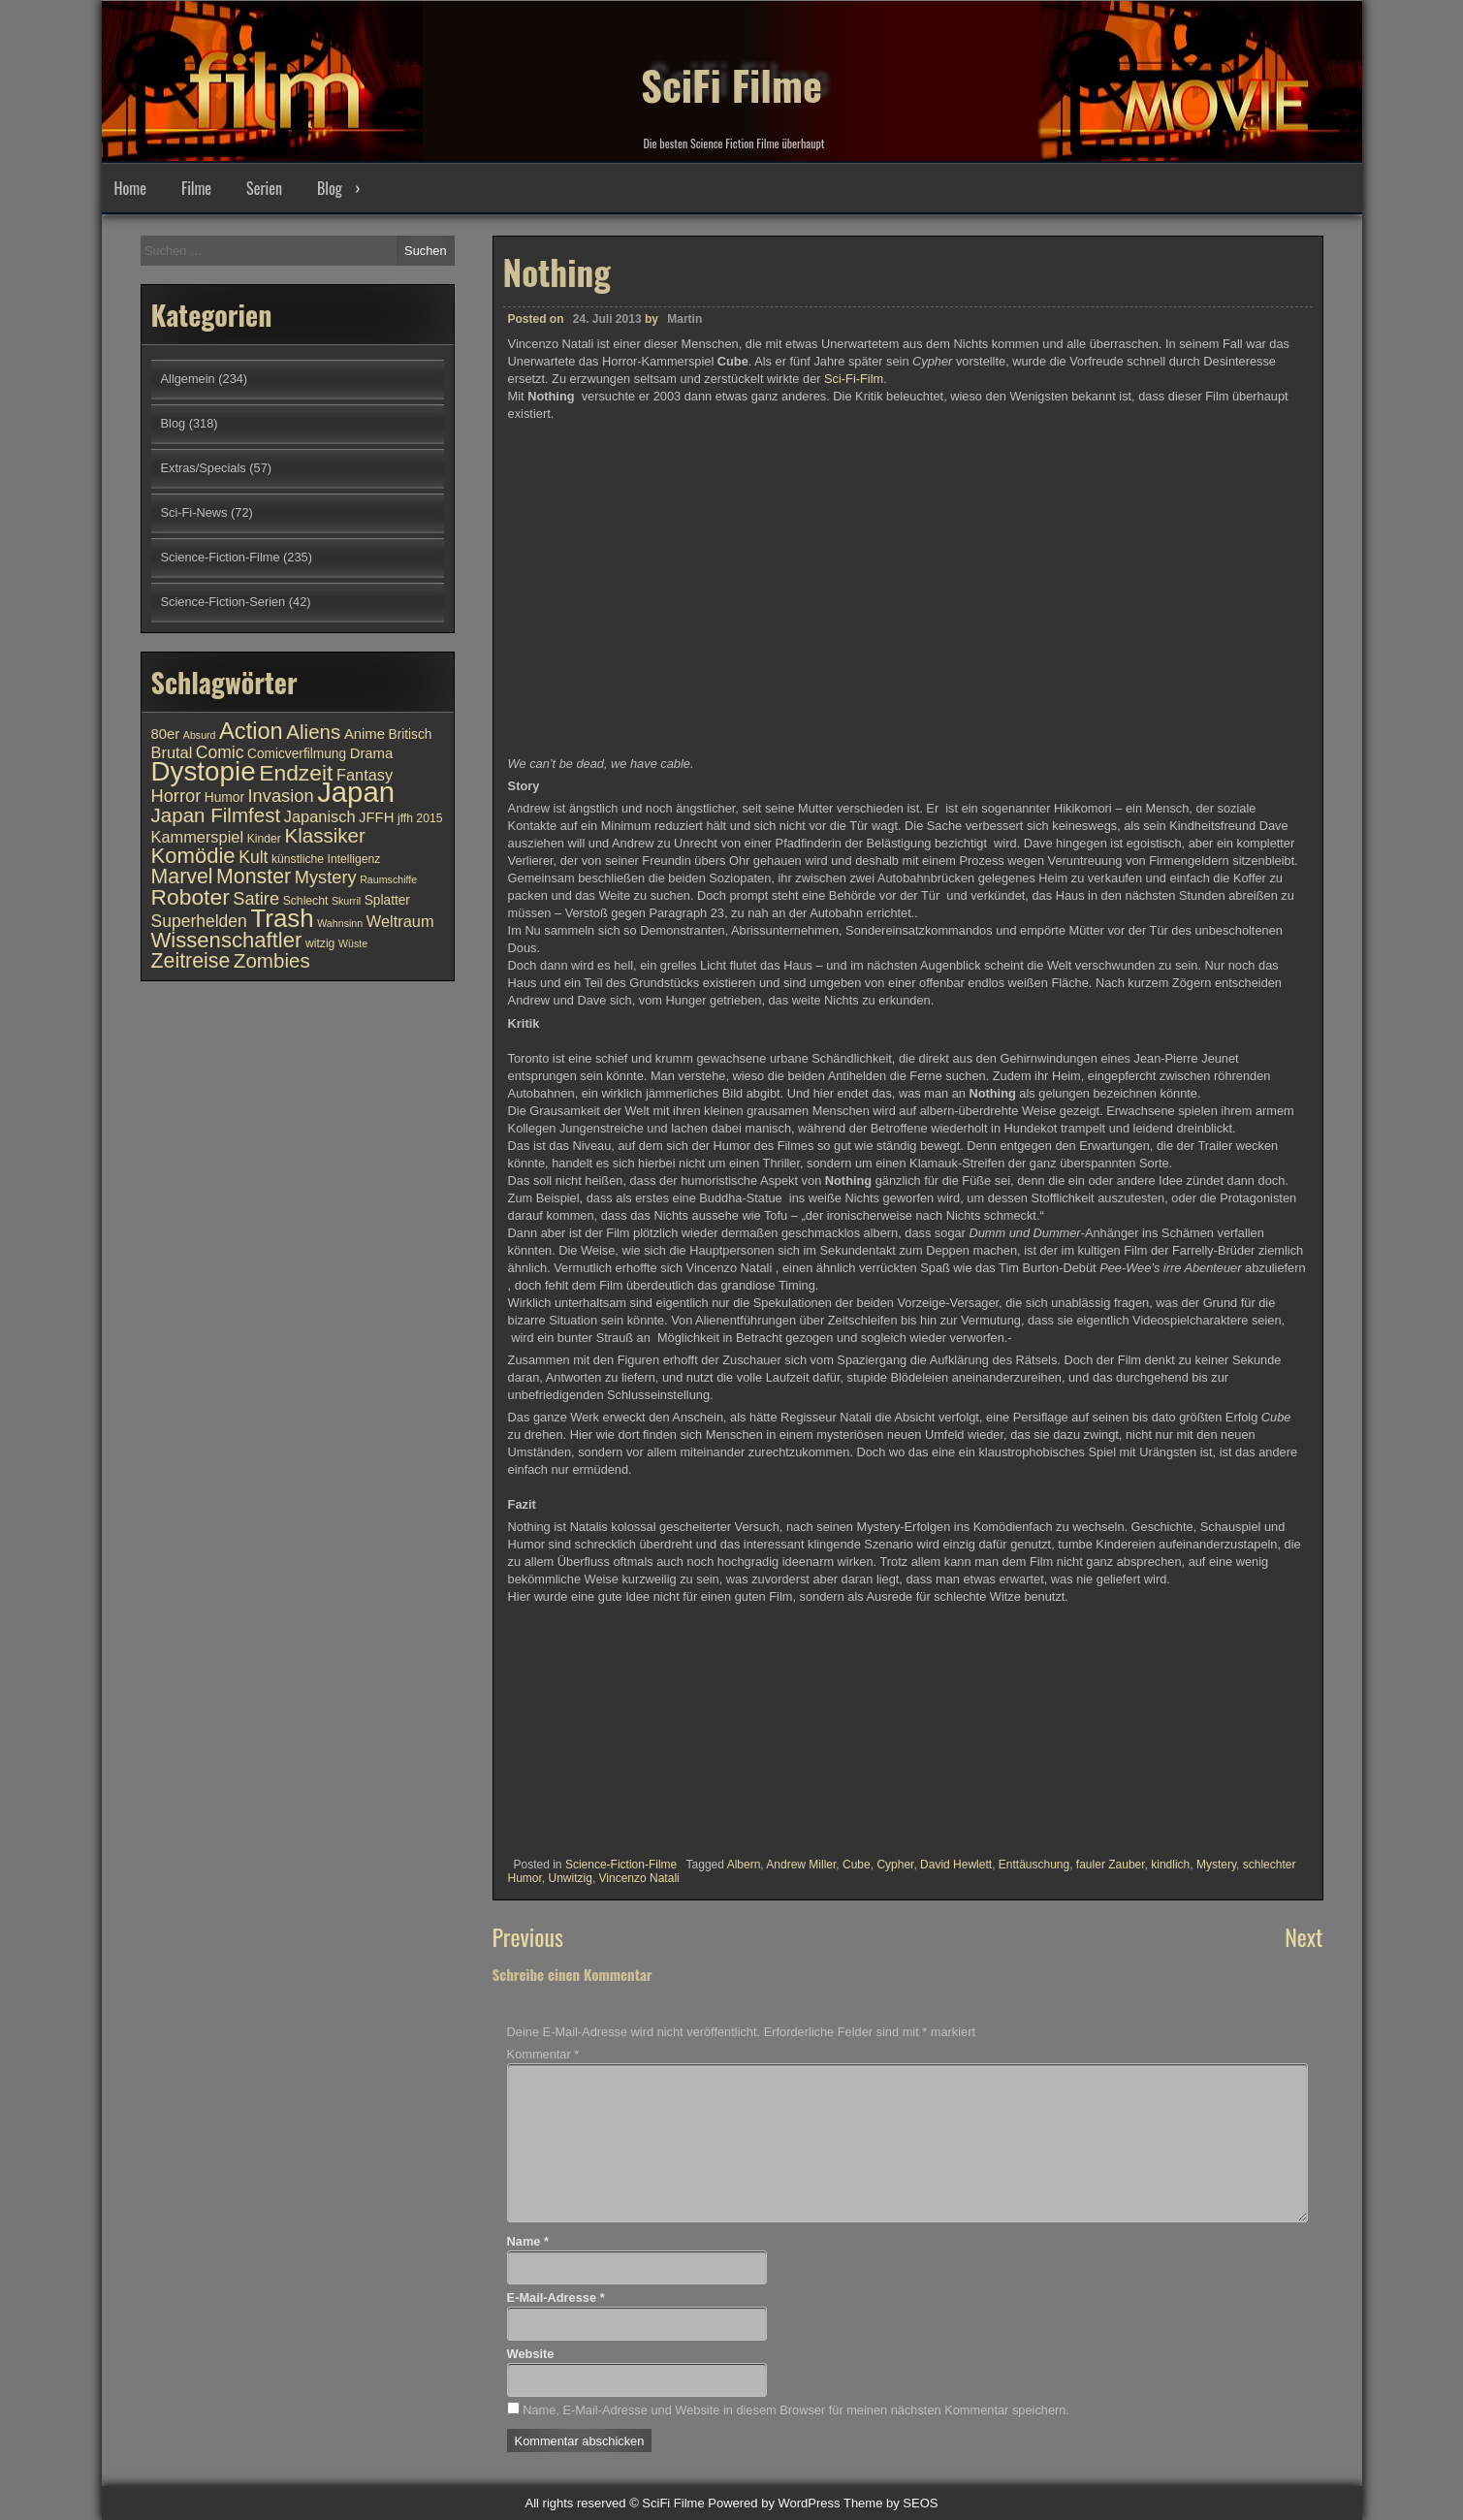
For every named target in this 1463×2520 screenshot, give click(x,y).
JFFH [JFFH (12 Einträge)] (376, 817)
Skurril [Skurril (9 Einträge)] (346, 901)
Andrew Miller (801, 1864)
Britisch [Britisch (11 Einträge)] (410, 734)
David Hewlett (956, 1864)
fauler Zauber (1110, 1864)
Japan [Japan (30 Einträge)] (356, 792)
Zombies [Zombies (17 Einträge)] (272, 960)
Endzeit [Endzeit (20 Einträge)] (296, 772)
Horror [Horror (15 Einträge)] (176, 795)
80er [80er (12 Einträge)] (165, 734)
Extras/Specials (203, 468)
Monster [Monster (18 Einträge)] (253, 876)
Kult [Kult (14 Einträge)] (253, 857)
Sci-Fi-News (194, 512)
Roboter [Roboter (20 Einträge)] (190, 896)
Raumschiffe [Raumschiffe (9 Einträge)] (388, 879)
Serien (264, 188)
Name (528, 2241)
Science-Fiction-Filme (621, 1864)
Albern (744, 1864)
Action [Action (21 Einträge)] (251, 731)
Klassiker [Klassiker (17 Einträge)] (324, 835)
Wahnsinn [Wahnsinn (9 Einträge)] (340, 923)
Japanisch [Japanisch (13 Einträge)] (320, 816)
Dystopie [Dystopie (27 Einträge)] (203, 771)
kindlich (1170, 1864)
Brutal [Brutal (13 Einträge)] (172, 752)
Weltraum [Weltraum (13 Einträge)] (400, 921)
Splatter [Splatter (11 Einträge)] (387, 900)
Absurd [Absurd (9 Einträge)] (199, 735)
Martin (684, 319)
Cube (857, 1864)
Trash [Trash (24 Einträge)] (281, 918)
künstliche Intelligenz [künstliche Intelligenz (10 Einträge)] (325, 859)
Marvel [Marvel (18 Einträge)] (182, 876)
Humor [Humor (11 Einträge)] (224, 797)
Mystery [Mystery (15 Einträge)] (326, 877)
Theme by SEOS (890, 2503)
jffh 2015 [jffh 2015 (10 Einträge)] (420, 818)
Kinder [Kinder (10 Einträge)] (264, 838)
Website (531, 2353)
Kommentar (543, 2054)
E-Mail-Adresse (556, 2297)
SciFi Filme (732, 68)
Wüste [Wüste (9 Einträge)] (352, 943)
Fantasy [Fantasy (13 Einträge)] (364, 774)
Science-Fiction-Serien (223, 601)
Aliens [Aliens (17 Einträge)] (313, 731)
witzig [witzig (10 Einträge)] (319, 943)
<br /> (566, 1727)
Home (130, 188)
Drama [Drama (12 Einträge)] (372, 753)
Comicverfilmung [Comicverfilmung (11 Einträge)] (296, 754)
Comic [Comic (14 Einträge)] (220, 752)
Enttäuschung (1034, 1864)
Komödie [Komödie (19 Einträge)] (193, 856)
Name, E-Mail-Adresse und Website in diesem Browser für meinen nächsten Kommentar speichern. (796, 2410)
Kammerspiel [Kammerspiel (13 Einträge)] (197, 836)
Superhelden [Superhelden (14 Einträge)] (199, 921)
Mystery (1216, 1864)
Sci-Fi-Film (853, 378)
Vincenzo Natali (639, 1878)
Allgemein (188, 378)
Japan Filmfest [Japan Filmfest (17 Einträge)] (216, 815)
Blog (329, 188)
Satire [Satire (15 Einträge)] (256, 898)
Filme (196, 188)
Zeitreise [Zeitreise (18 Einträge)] (191, 961)
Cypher (894, 1864)
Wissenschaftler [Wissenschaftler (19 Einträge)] (226, 940)
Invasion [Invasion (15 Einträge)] (281, 795)
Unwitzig (570, 1878)
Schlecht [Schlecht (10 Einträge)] (306, 901)
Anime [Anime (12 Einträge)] (364, 734)
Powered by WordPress (774, 2503)
